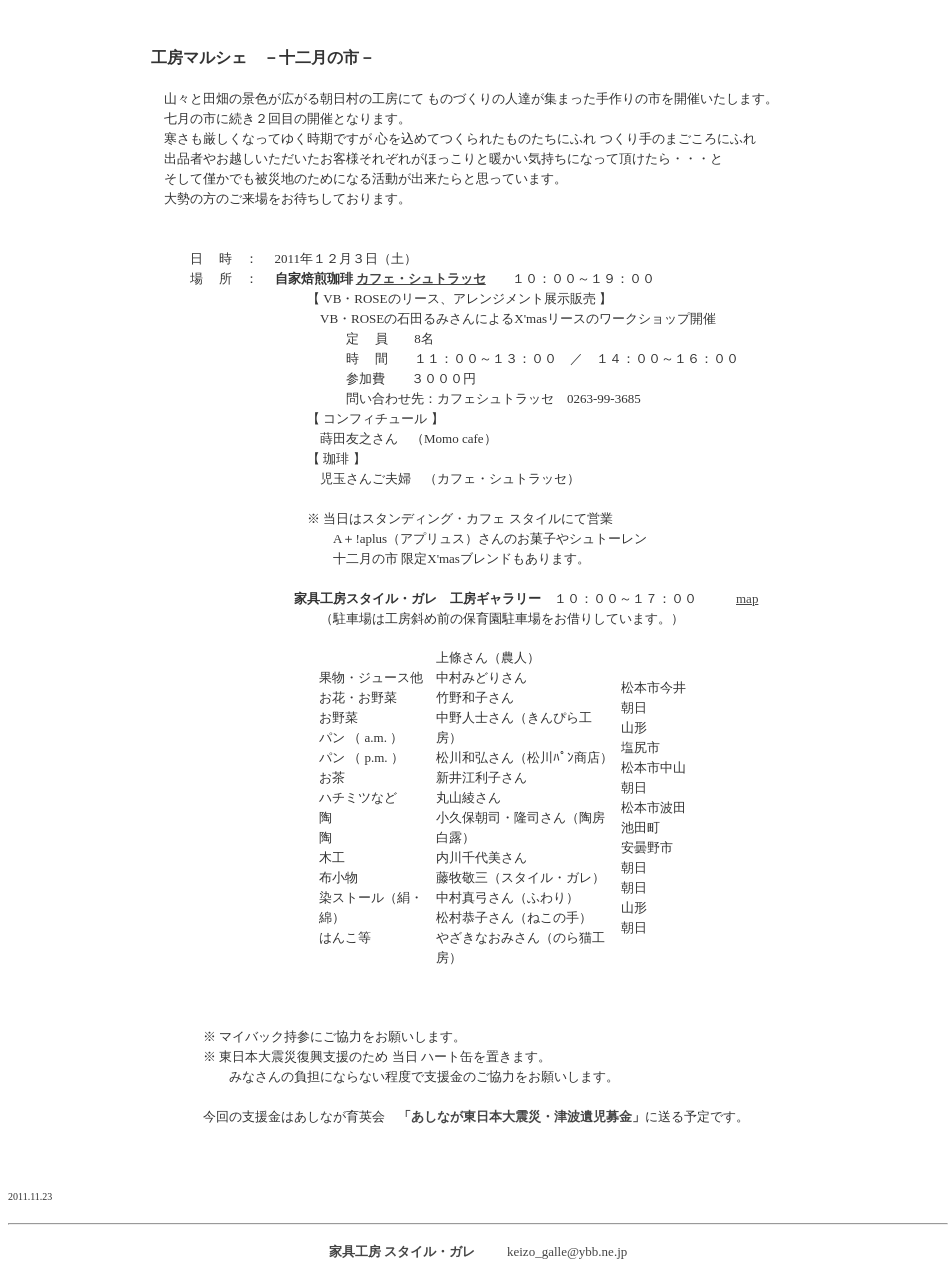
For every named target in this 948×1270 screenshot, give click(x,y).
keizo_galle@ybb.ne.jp (567, 1251)
